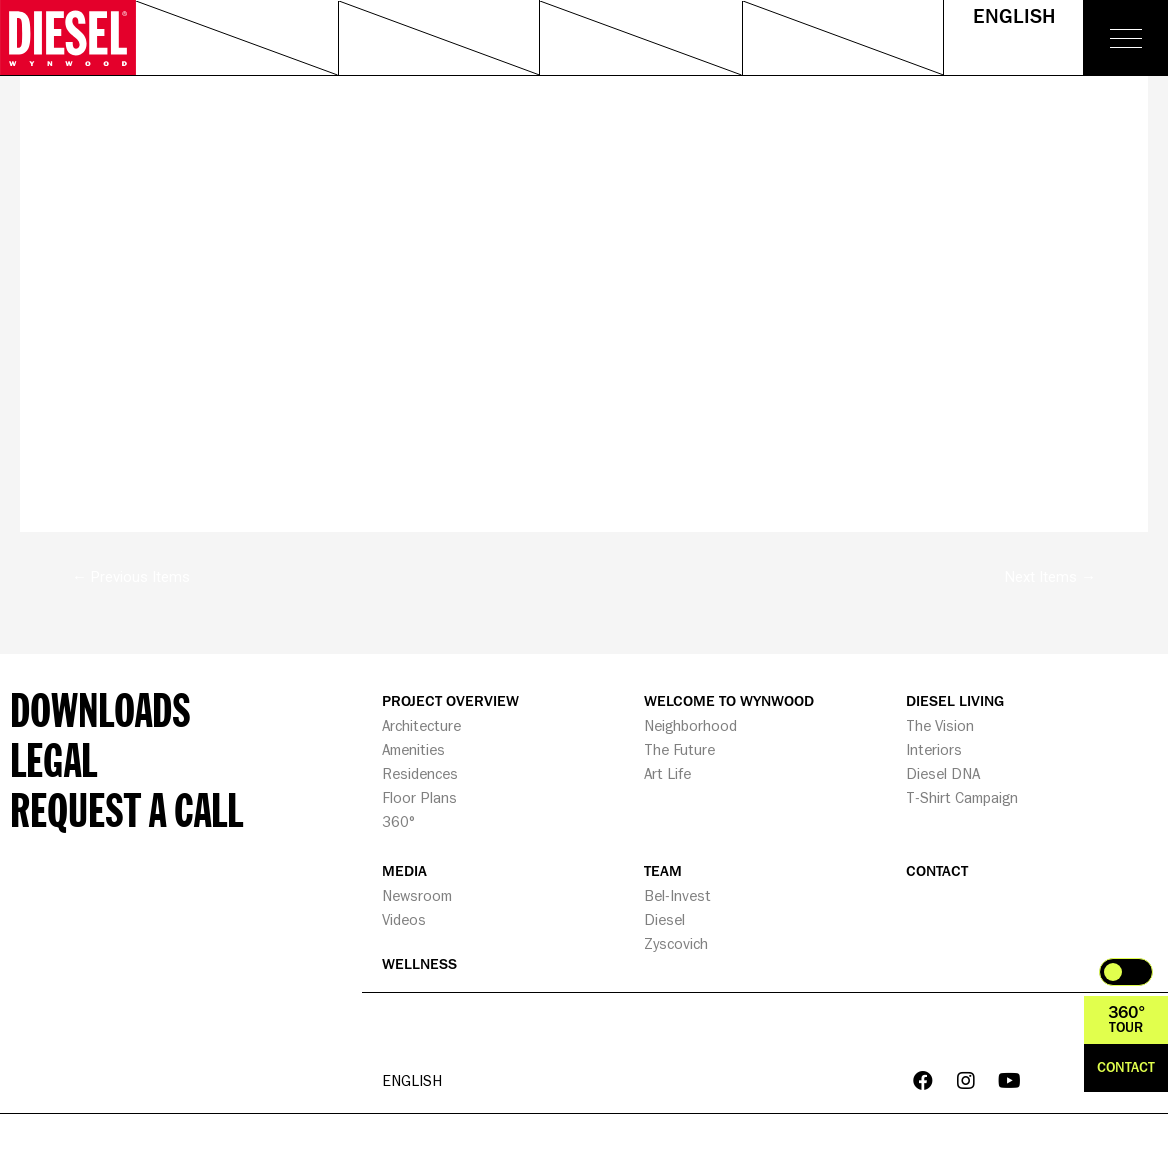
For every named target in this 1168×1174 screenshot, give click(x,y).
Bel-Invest (677, 895)
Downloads (100, 709)
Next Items (1050, 577)
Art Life (667, 773)
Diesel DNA (943, 773)
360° (398, 821)
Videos (404, 919)
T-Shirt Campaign (962, 797)
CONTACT (937, 871)
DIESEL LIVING (955, 701)
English (1014, 17)
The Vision (940, 725)
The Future (679, 749)
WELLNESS (419, 964)
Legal (53, 759)
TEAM (663, 871)
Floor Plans (419, 797)
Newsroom (417, 895)
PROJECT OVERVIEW (450, 701)
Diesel (664, 919)
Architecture (421, 725)
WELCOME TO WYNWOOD (729, 701)
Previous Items (131, 577)
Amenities (413, 749)
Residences (420, 773)
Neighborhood (690, 725)
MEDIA (404, 871)
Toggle (1126, 972)
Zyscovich (676, 943)
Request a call (126, 809)
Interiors (934, 749)
